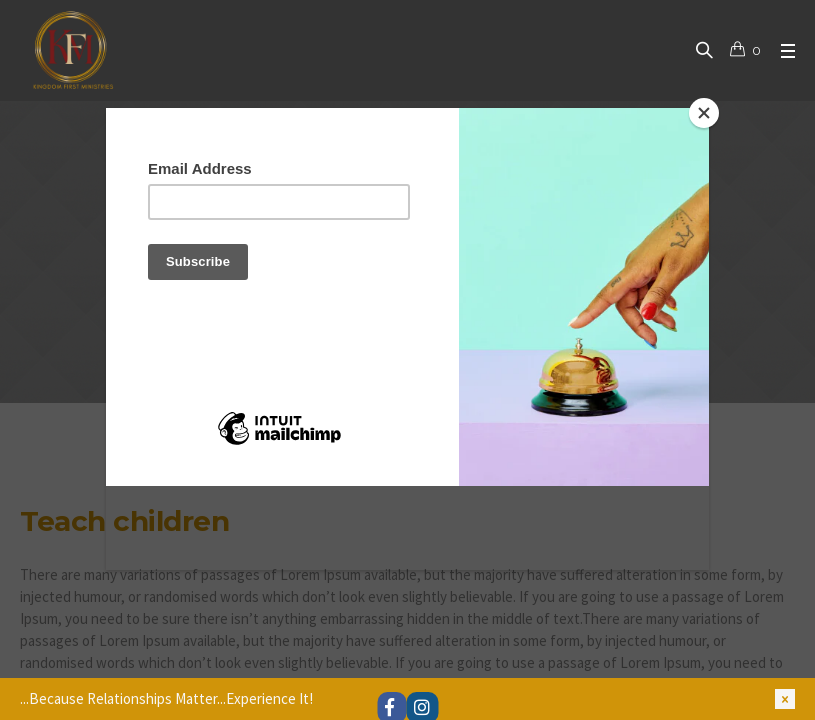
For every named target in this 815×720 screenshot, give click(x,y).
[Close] (704, 113)
